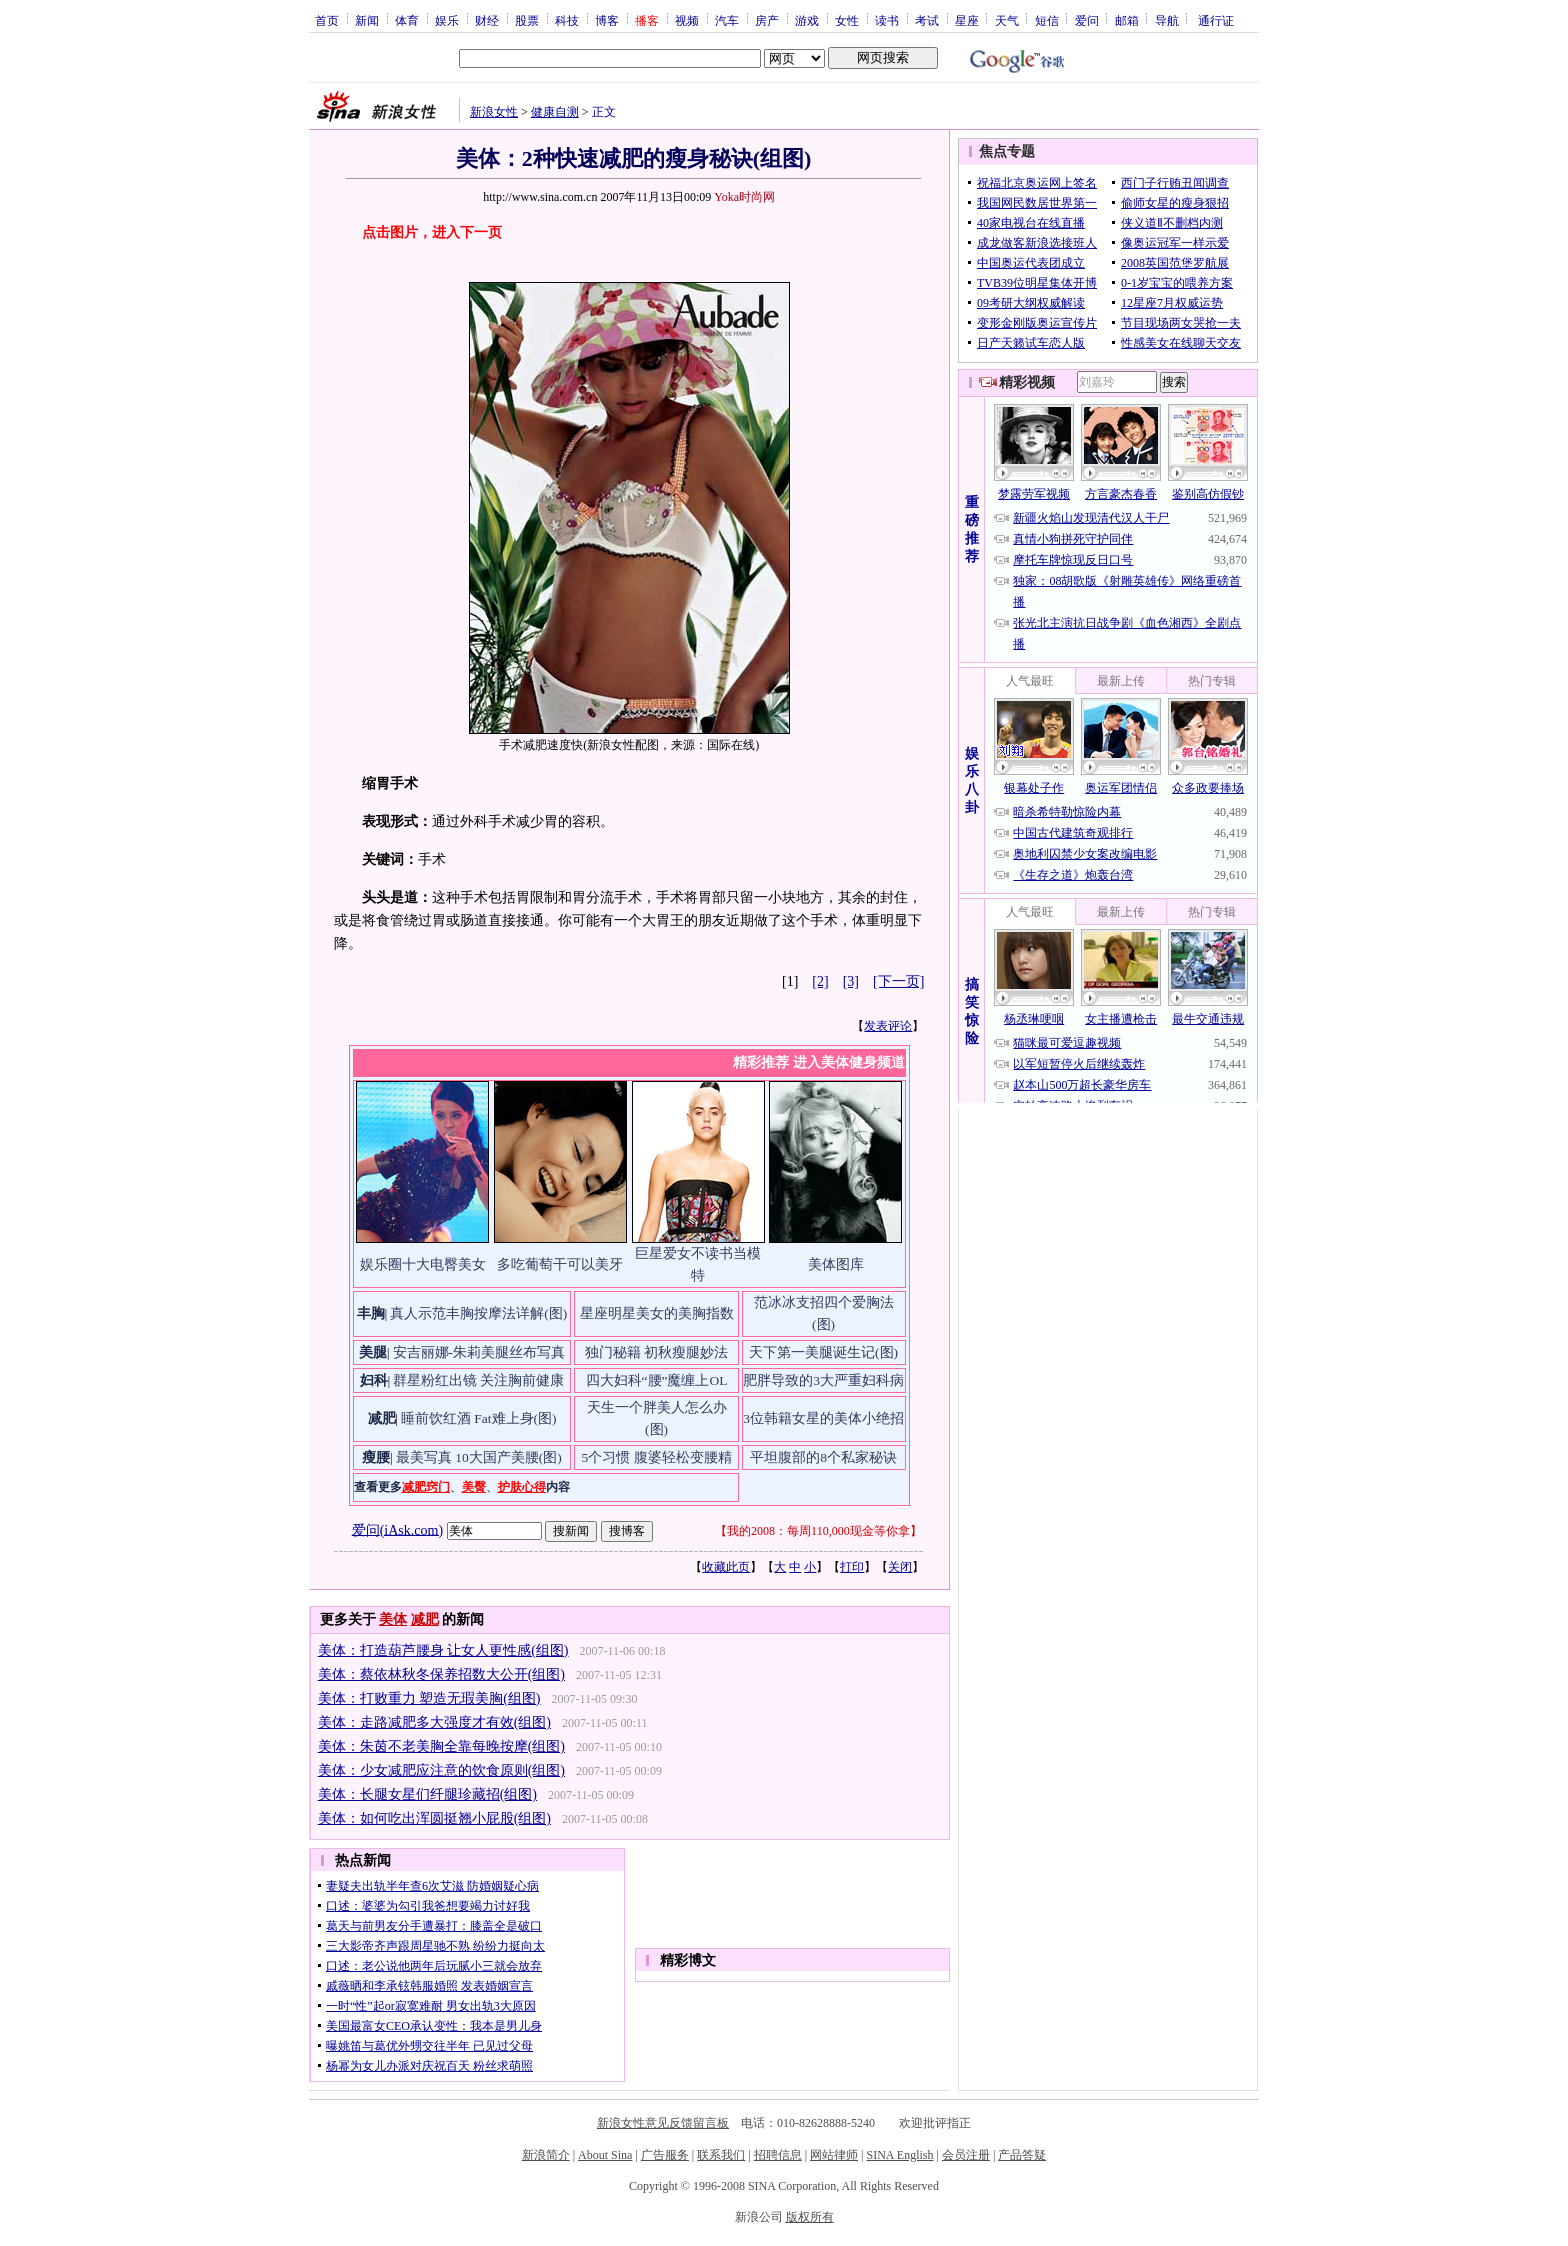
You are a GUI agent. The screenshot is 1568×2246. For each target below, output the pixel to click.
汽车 (727, 20)
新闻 (367, 20)
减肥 (425, 1619)
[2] (820, 981)
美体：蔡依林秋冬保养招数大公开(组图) (441, 1674)
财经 (487, 20)
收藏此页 (726, 1567)
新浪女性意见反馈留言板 (663, 2123)
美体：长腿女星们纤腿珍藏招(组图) (427, 1794)
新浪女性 (494, 112)
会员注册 (966, 2155)
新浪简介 (546, 2155)
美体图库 (836, 1264)
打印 (852, 1567)
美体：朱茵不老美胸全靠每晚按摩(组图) (441, 1746)
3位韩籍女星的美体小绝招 (823, 1418)
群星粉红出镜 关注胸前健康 (478, 1380)
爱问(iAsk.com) (397, 1529)
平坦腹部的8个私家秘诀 (823, 1457)
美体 (393, 1619)
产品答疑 (1022, 2155)
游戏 (807, 20)
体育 (407, 20)
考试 (927, 20)
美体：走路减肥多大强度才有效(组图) (434, 1722)
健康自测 (555, 112)
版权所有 (810, 2217)
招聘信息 (778, 2155)
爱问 (1087, 20)
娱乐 (447, 20)
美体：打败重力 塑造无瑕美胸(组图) (429, 1698)
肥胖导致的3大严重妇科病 (823, 1380)
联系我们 (721, 2155)
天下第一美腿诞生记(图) (823, 1352)
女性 (847, 20)
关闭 (900, 1567)
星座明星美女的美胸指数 (657, 1313)
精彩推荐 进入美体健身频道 (818, 1062)
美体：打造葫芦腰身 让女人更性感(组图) (443, 1650)
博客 (607, 20)
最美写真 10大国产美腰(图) (479, 1457)
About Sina (605, 2155)
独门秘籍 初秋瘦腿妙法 (656, 1352)
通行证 (1216, 20)
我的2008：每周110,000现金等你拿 (818, 1531)
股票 (527, 20)
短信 (1047, 20)
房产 (767, 20)
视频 (687, 20)
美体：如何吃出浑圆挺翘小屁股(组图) (434, 1818)
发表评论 (888, 1026)
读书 (887, 20)
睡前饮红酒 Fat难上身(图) (479, 1418)
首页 (327, 20)
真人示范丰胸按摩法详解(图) (478, 1313)
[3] (851, 981)
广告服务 (665, 2155)
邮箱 (1127, 20)
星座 (967, 20)
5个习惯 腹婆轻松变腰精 (656, 1457)
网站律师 (834, 2155)
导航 (1167, 20)
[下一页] (898, 981)
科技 (567, 20)
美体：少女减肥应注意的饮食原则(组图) (441, 1770)
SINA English (899, 2155)
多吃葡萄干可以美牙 (560, 1264)
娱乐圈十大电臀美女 (423, 1264)
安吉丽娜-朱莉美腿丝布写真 (479, 1352)
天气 (1007, 20)
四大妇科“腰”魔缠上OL (657, 1380)
